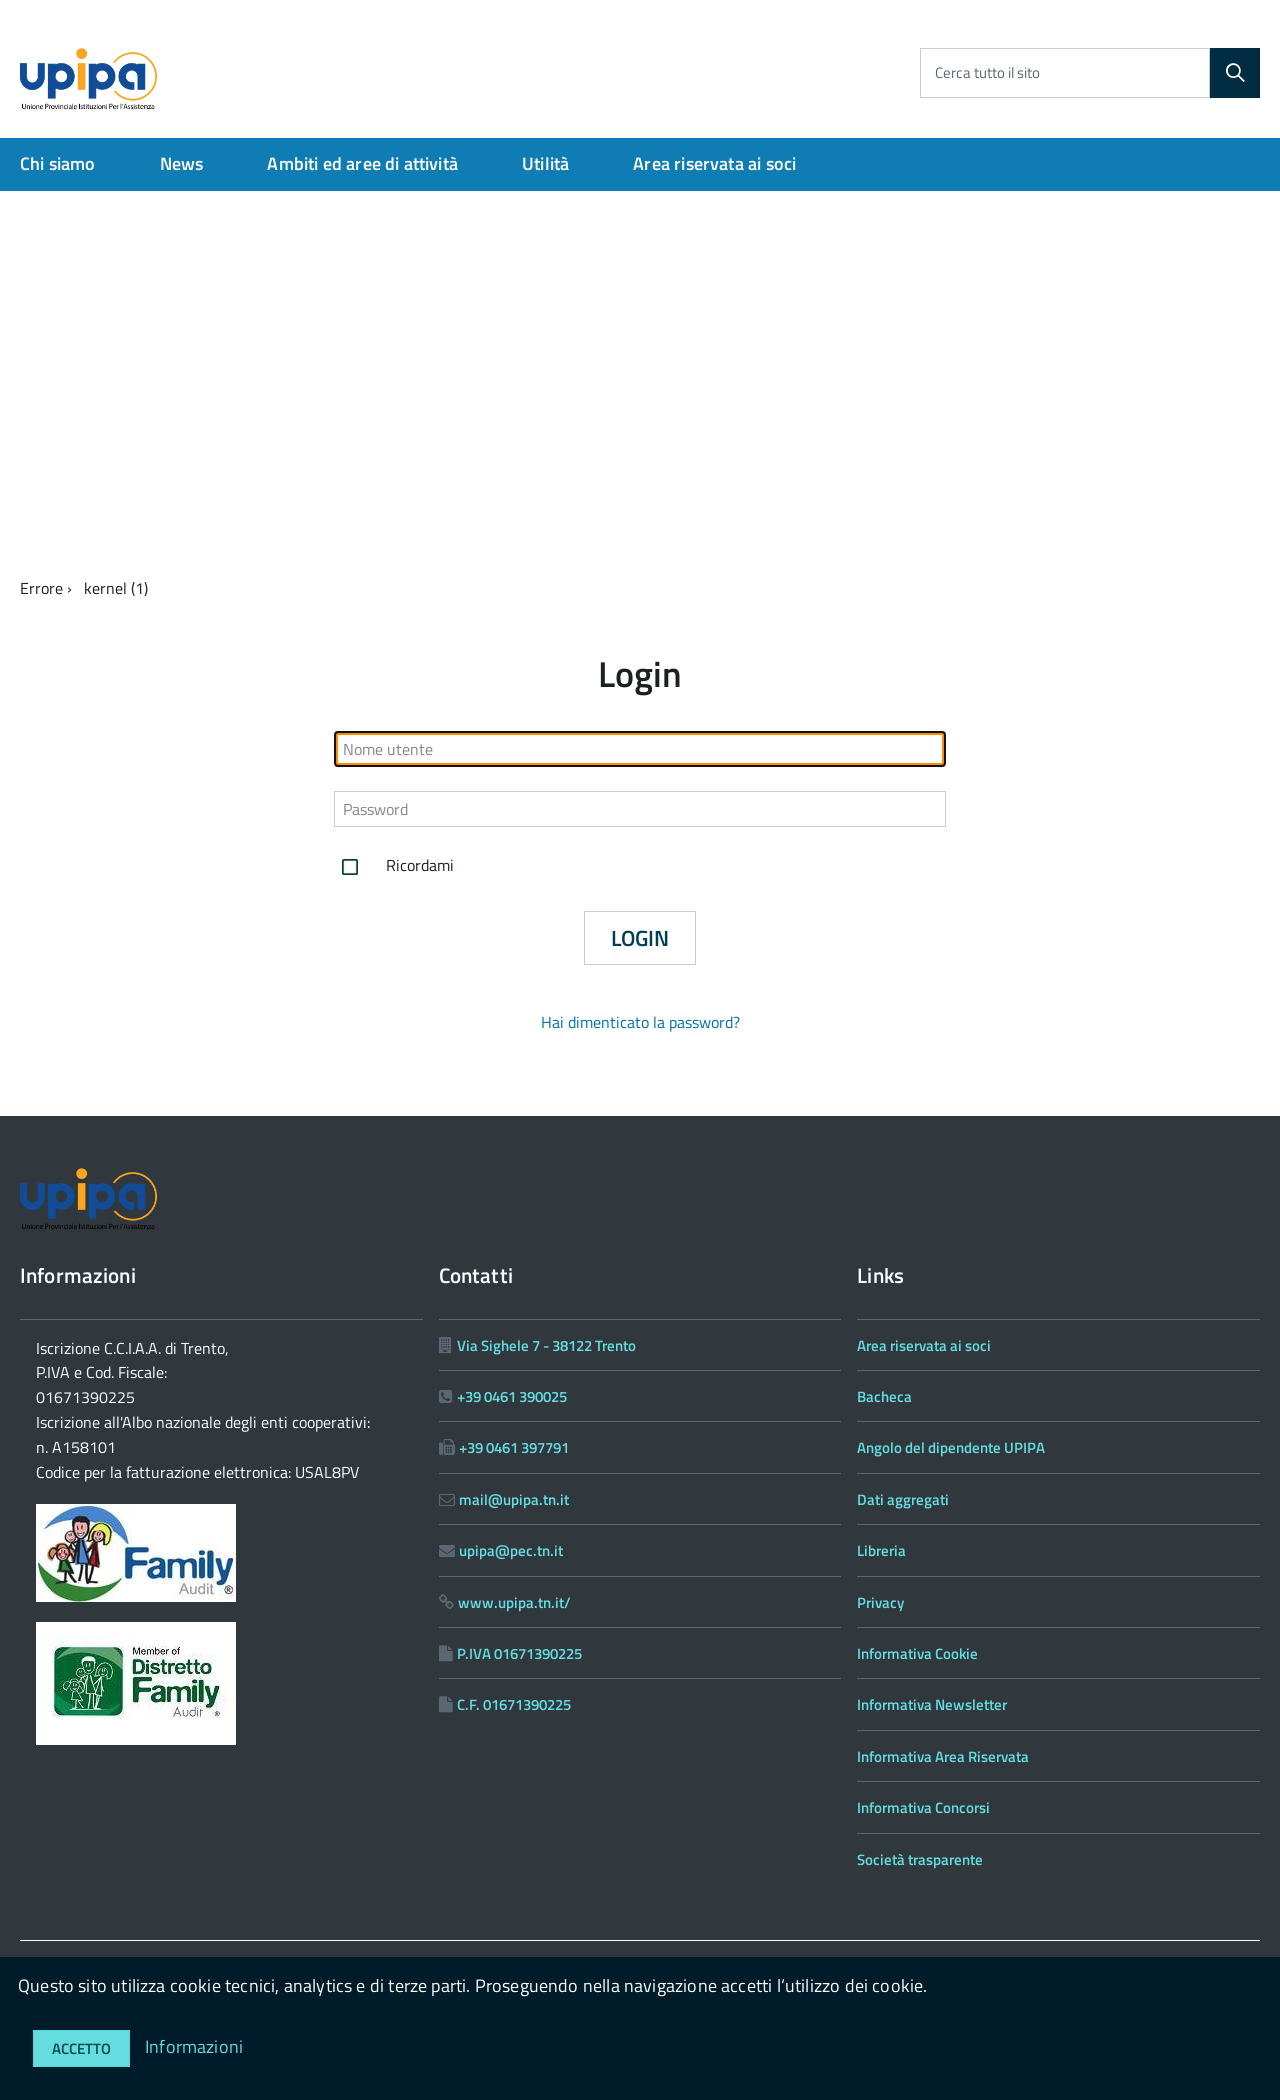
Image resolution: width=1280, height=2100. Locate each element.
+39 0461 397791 (514, 1447)
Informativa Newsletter (932, 1704)
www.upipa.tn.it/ (514, 1602)
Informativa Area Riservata (943, 1756)
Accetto (81, 2048)
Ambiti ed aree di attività (362, 163)
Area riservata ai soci (714, 163)
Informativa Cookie (917, 1653)
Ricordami (394, 867)
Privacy (880, 1602)
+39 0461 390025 (512, 1396)
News (182, 163)
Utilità (545, 163)
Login (640, 938)
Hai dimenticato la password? (640, 1022)
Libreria (881, 1550)
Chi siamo (58, 163)
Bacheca (884, 1396)
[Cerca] (1235, 73)
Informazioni (194, 2046)
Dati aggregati (903, 1499)
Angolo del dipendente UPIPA (951, 1447)
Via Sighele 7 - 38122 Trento (546, 1345)
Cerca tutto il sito (987, 72)
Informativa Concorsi (923, 1807)
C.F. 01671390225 (514, 1704)
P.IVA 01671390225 (519, 1653)
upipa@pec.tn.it (511, 1550)
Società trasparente (920, 1859)
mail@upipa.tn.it (514, 1499)
